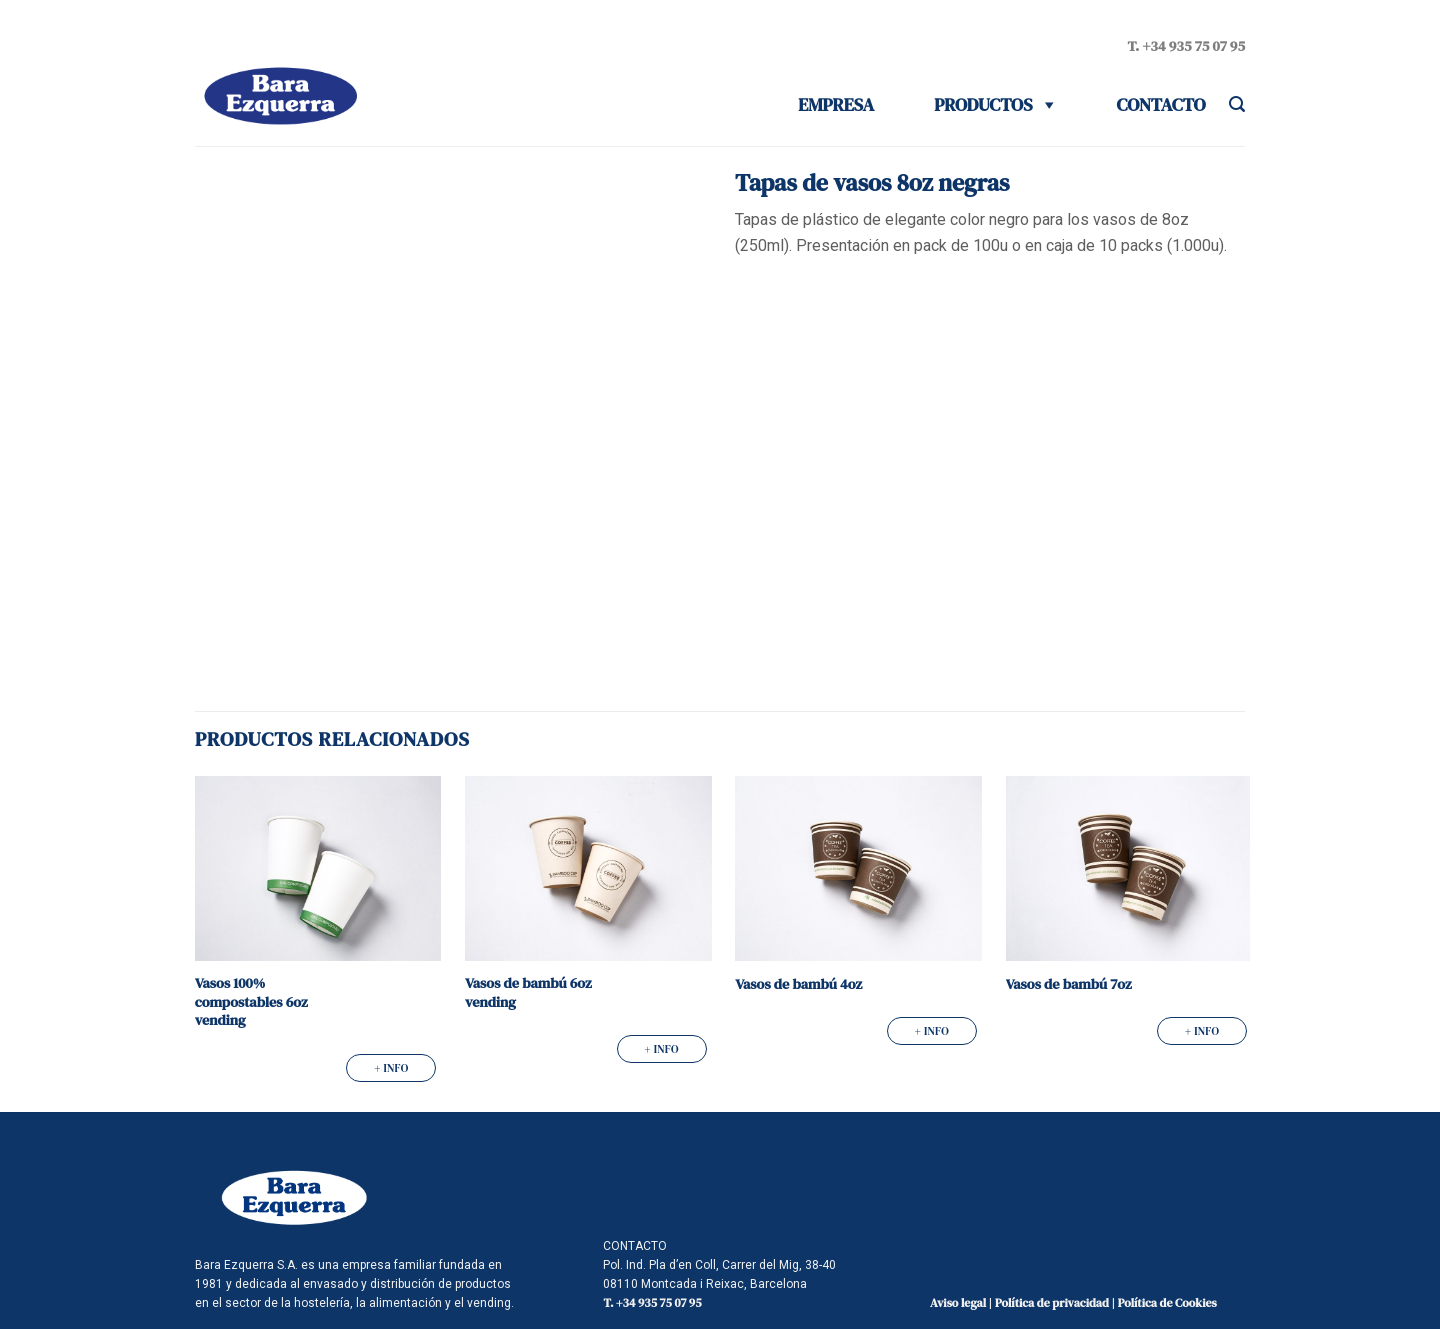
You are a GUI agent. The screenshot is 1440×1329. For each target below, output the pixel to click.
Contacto (1161, 104)
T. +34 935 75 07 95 (1186, 46)
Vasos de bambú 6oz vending (528, 992)
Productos (983, 104)
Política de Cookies (1167, 1303)
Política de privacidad (1052, 1303)
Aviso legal (958, 1303)
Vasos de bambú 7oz (1069, 984)
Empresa (836, 104)
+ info (391, 1068)
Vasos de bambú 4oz (798, 984)
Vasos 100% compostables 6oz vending (251, 1002)
